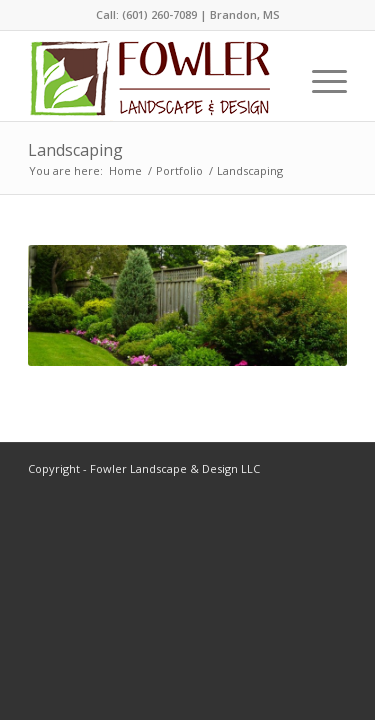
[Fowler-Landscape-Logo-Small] (149, 81)
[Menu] (319, 81)
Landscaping (75, 150)
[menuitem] (319, 81)
